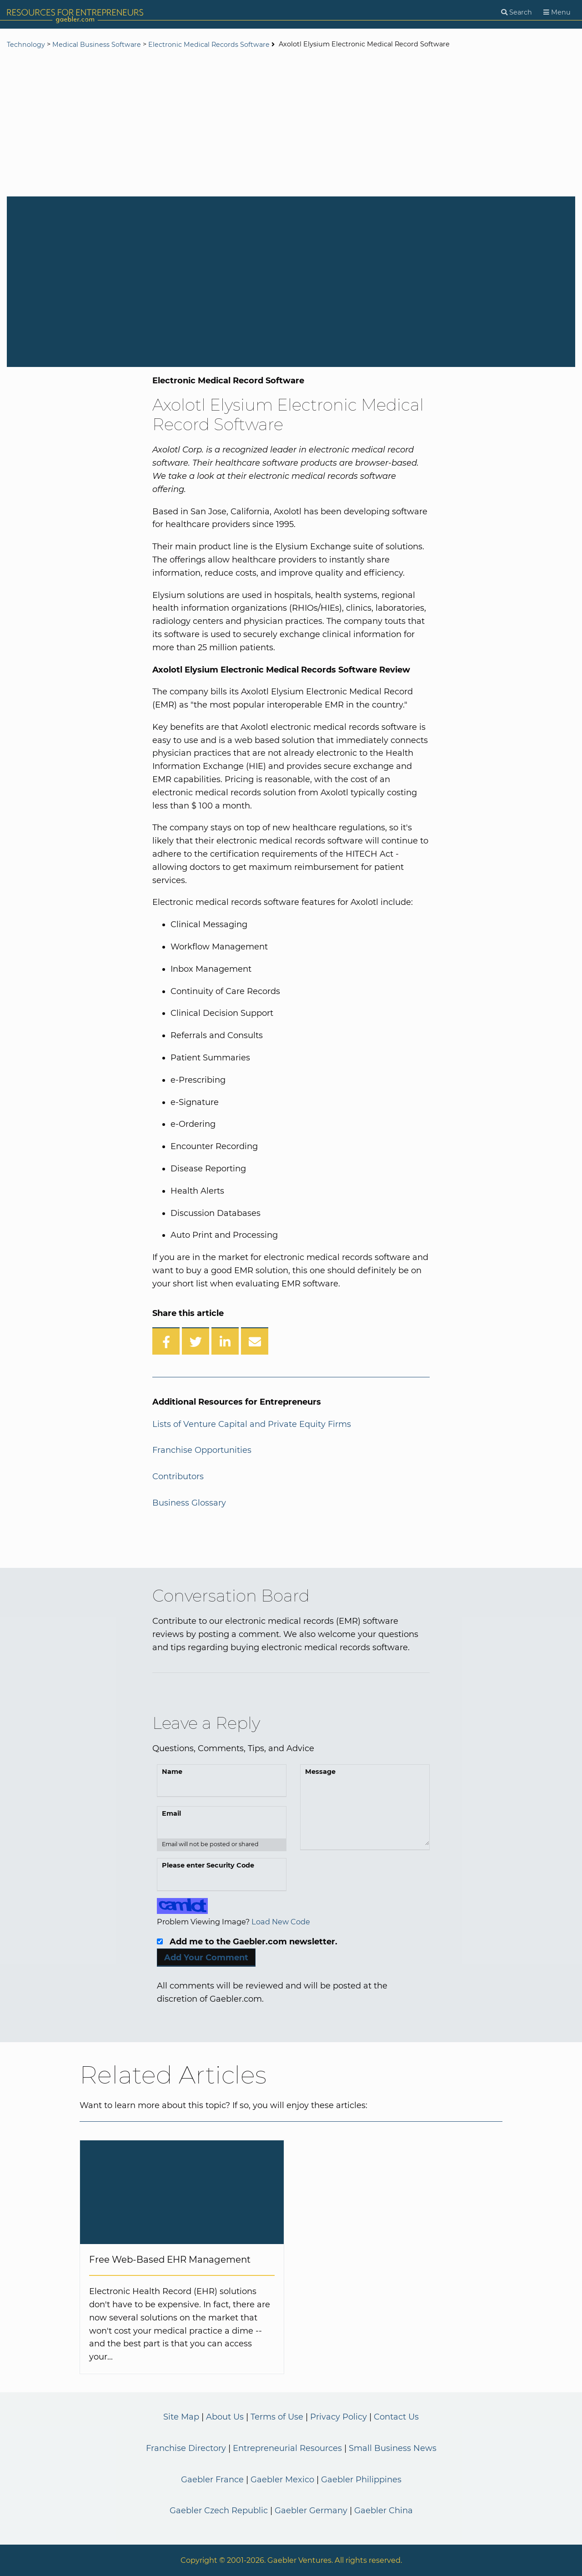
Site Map (181, 2417)
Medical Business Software (96, 44)
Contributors (178, 1476)
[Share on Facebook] (166, 1341)
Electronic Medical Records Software (209, 44)
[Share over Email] (254, 1341)
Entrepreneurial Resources (287, 2448)
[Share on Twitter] (195, 1341)
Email (171, 1813)
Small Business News (392, 2448)
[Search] (517, 12)
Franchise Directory (186, 2448)
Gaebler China (383, 2511)
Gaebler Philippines (361, 2480)
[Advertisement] (291, 123)
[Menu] (557, 12)
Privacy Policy (338, 2417)
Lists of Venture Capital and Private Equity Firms (251, 1424)
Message (320, 1772)
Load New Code (280, 1921)
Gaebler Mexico (282, 2480)
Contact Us (396, 2417)
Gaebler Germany (311, 2511)
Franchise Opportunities (201, 1450)
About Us (225, 2417)
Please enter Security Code (208, 1865)
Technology (26, 44)
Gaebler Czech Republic (219, 2511)
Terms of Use (277, 2417)
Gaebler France (212, 2480)
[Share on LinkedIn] (225, 1341)
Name (172, 1772)
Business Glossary (189, 1503)
